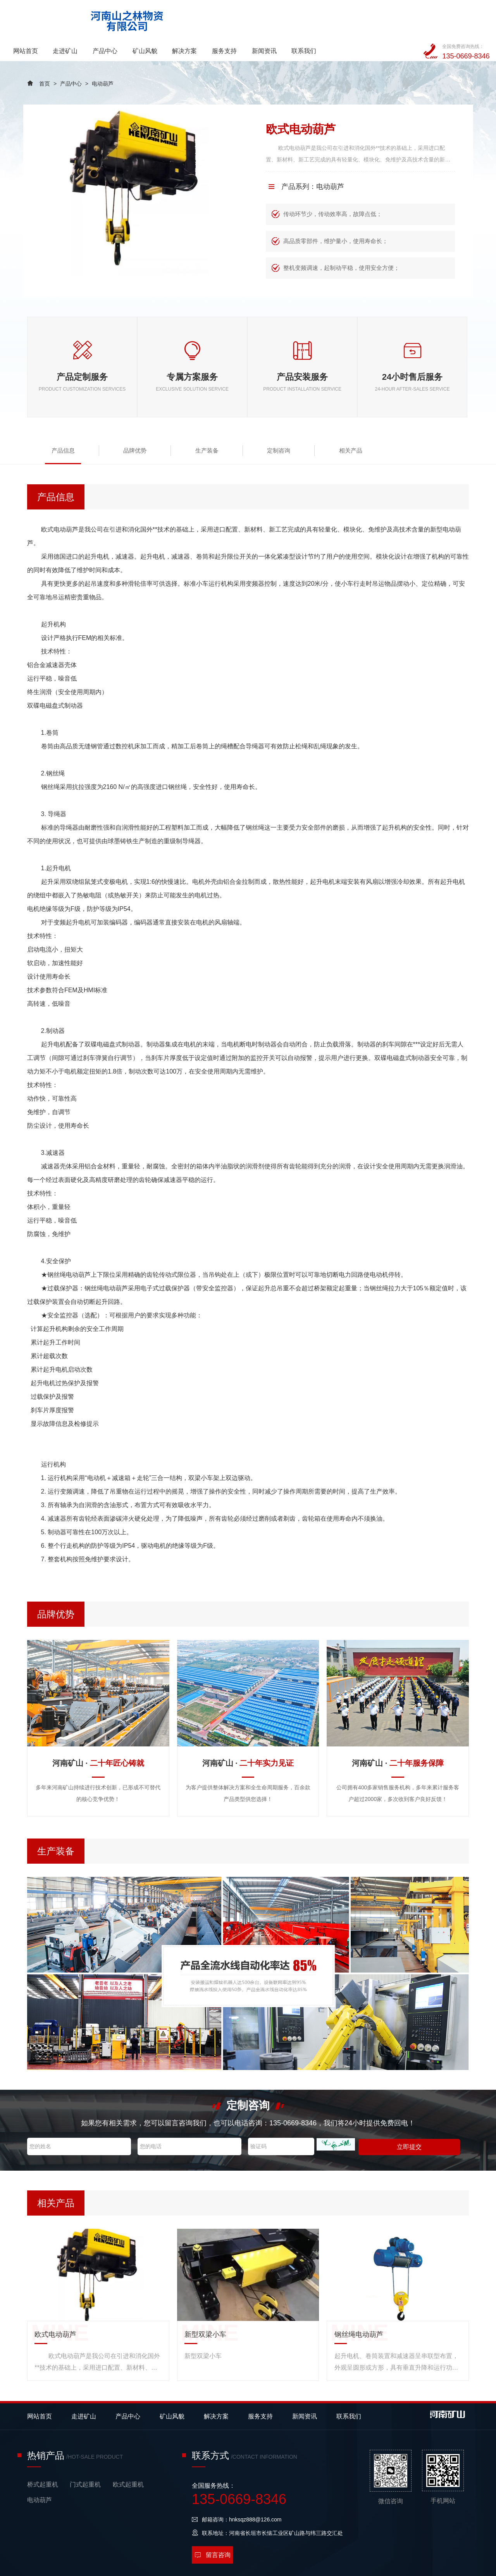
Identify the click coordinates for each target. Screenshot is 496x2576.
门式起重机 (85, 2457)
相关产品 (285, 423)
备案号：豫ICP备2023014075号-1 (160, 2566)
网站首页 (109, 17)
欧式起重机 (128, 2457)
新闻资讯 (346, 17)
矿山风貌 (228, 17)
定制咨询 (228, 423)
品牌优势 (113, 423)
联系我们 (386, 17)
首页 (44, 56)
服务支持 (307, 17)
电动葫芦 (103, 56)
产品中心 (188, 17)
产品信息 (55, 423)
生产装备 (170, 423)
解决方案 (267, 17)
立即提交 (408, 2119)
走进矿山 (149, 17)
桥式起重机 (42, 2457)
